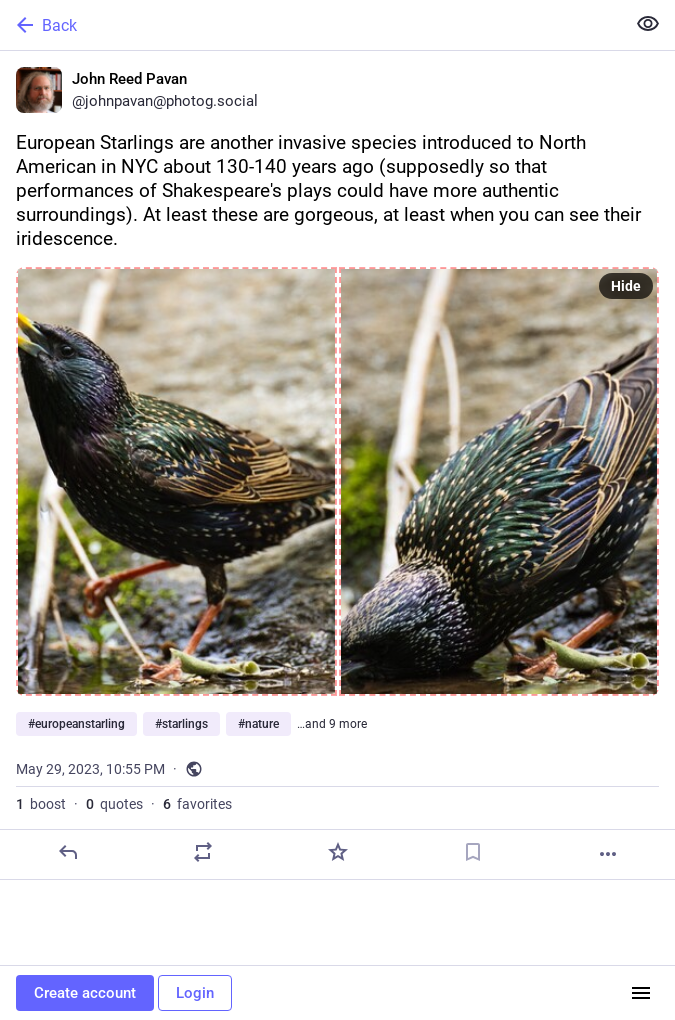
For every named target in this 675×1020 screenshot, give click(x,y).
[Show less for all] (648, 24)
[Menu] (641, 993)
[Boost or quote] (203, 852)
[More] (608, 854)
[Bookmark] (473, 852)
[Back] (310, 25)
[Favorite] (338, 852)
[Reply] (68, 852)
